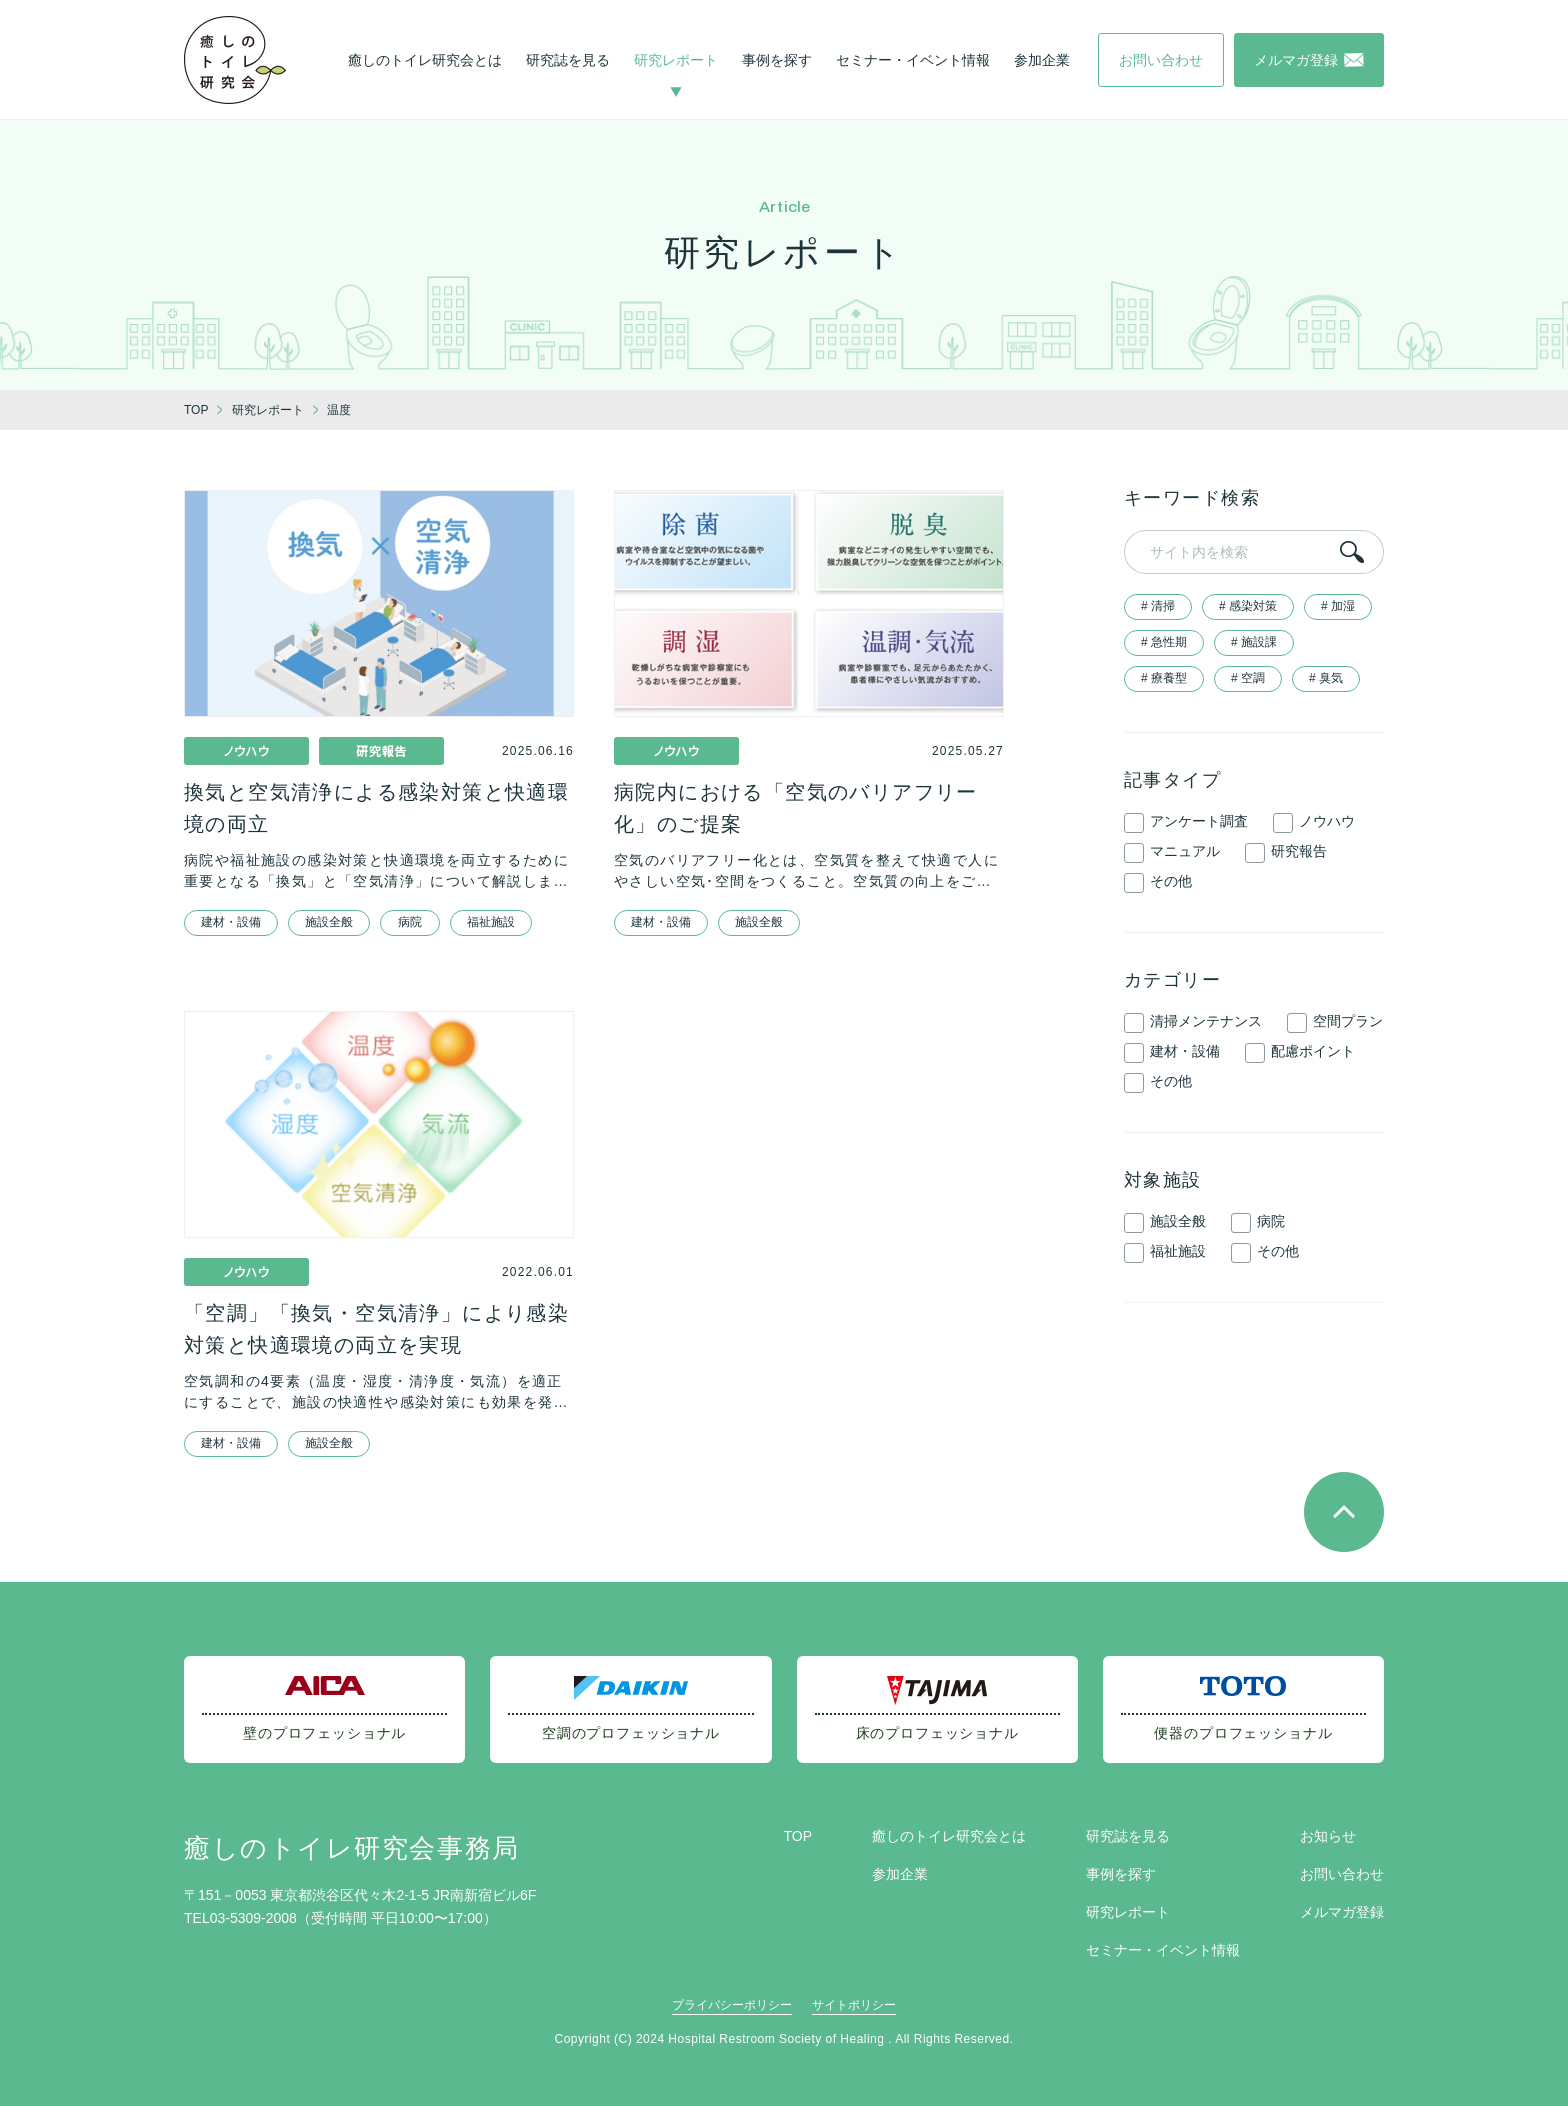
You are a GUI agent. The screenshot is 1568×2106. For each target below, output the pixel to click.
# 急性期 (1164, 642)
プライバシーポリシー (732, 2005)
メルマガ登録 (1342, 1912)
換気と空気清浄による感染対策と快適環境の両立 (376, 808)
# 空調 (1248, 678)
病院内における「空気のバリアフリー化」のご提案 (796, 808)
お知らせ (1328, 1836)
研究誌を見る (568, 60)
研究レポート (676, 60)
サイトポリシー (854, 2005)
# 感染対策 (1248, 606)
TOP (797, 1836)
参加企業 (1042, 60)
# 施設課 (1254, 642)
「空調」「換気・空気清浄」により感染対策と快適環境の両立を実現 (376, 1329)
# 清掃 (1158, 606)
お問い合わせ (1342, 1874)
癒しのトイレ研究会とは (425, 60)
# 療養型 (1164, 678)
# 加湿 (1338, 606)
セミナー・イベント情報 (913, 60)
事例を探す (777, 60)
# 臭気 (1326, 678)
